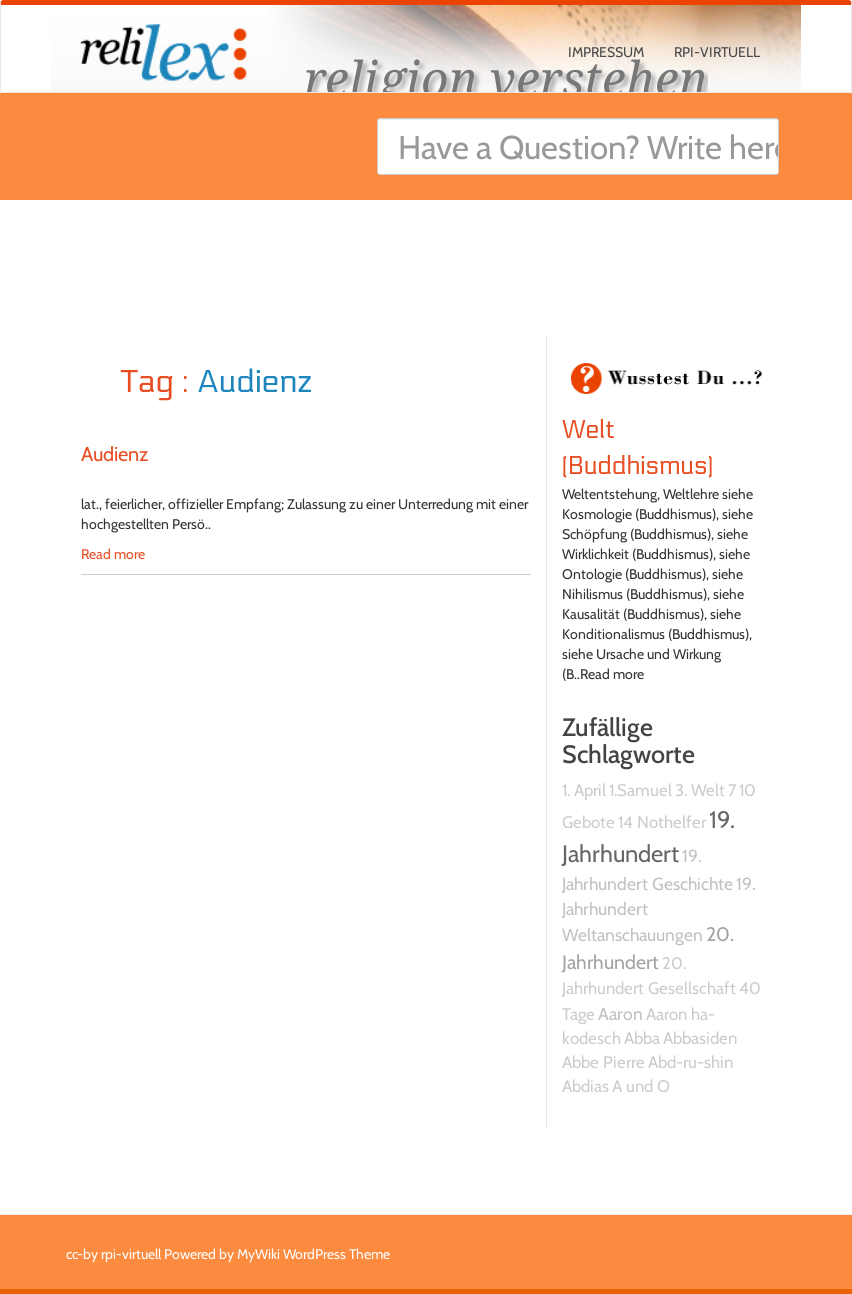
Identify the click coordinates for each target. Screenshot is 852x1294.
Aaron (620, 1013)
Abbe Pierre (603, 1062)
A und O (641, 1086)
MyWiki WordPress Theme (313, 1254)
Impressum (606, 52)
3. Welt (700, 790)
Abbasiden (700, 1038)
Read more (113, 554)
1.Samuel (640, 790)
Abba (642, 1038)
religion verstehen (506, 77)
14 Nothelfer (662, 822)
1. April (584, 790)
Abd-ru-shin (690, 1062)
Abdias (585, 1086)
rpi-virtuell (717, 52)
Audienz (114, 454)
